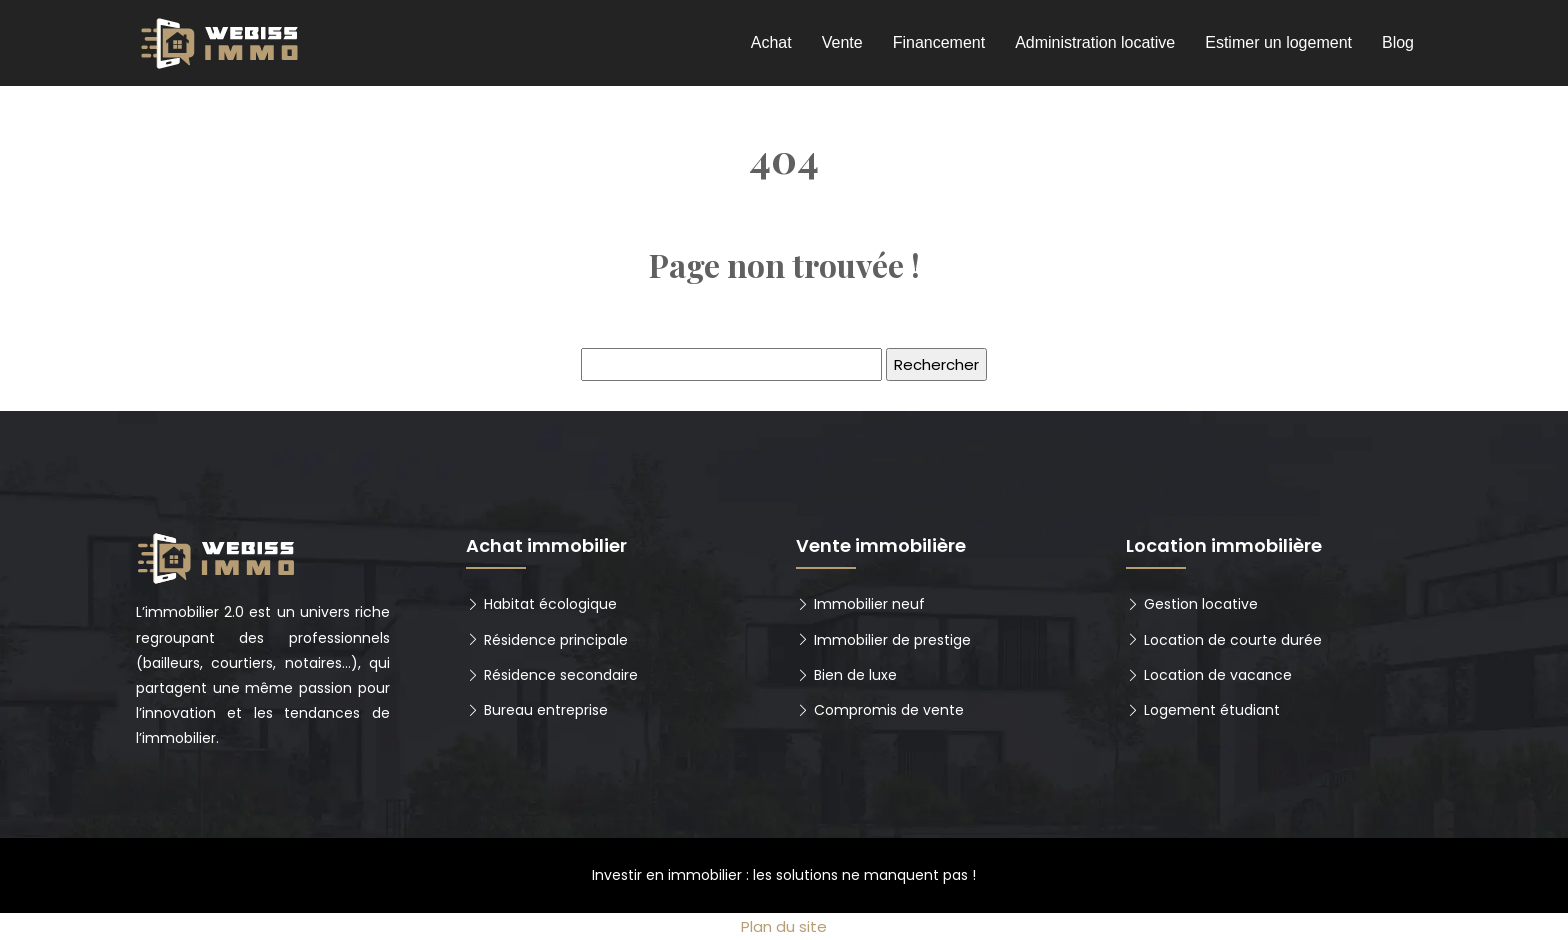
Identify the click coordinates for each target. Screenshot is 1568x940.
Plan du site (784, 926)
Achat (771, 42)
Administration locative (1095, 42)
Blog (1398, 42)
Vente (842, 42)
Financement (939, 42)
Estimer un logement (1278, 42)
